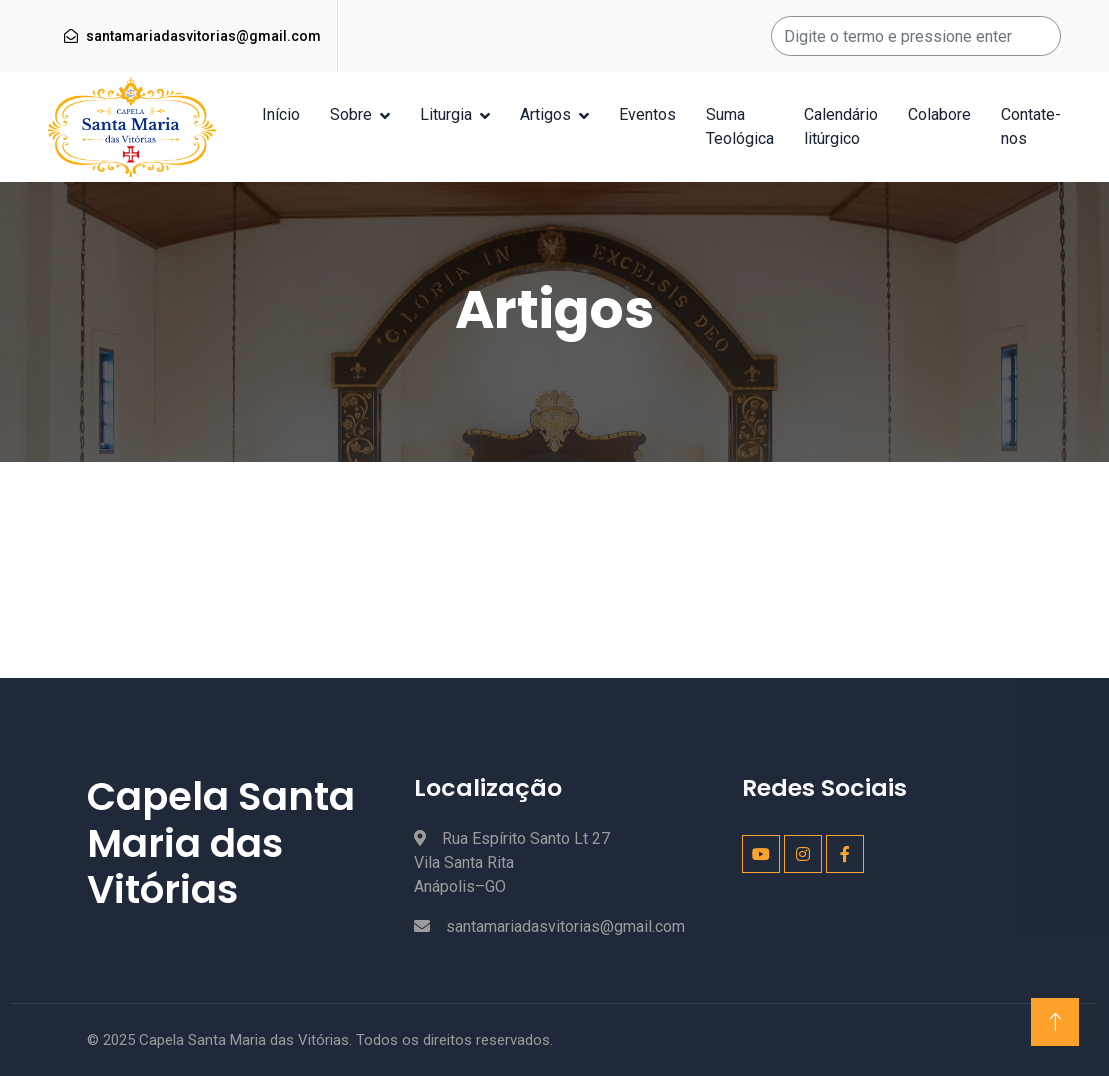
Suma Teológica (740, 126)
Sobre (351, 114)
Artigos (545, 114)
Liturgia (446, 114)
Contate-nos (1031, 126)
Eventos (647, 114)
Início (281, 114)
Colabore (939, 114)
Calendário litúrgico (841, 126)
